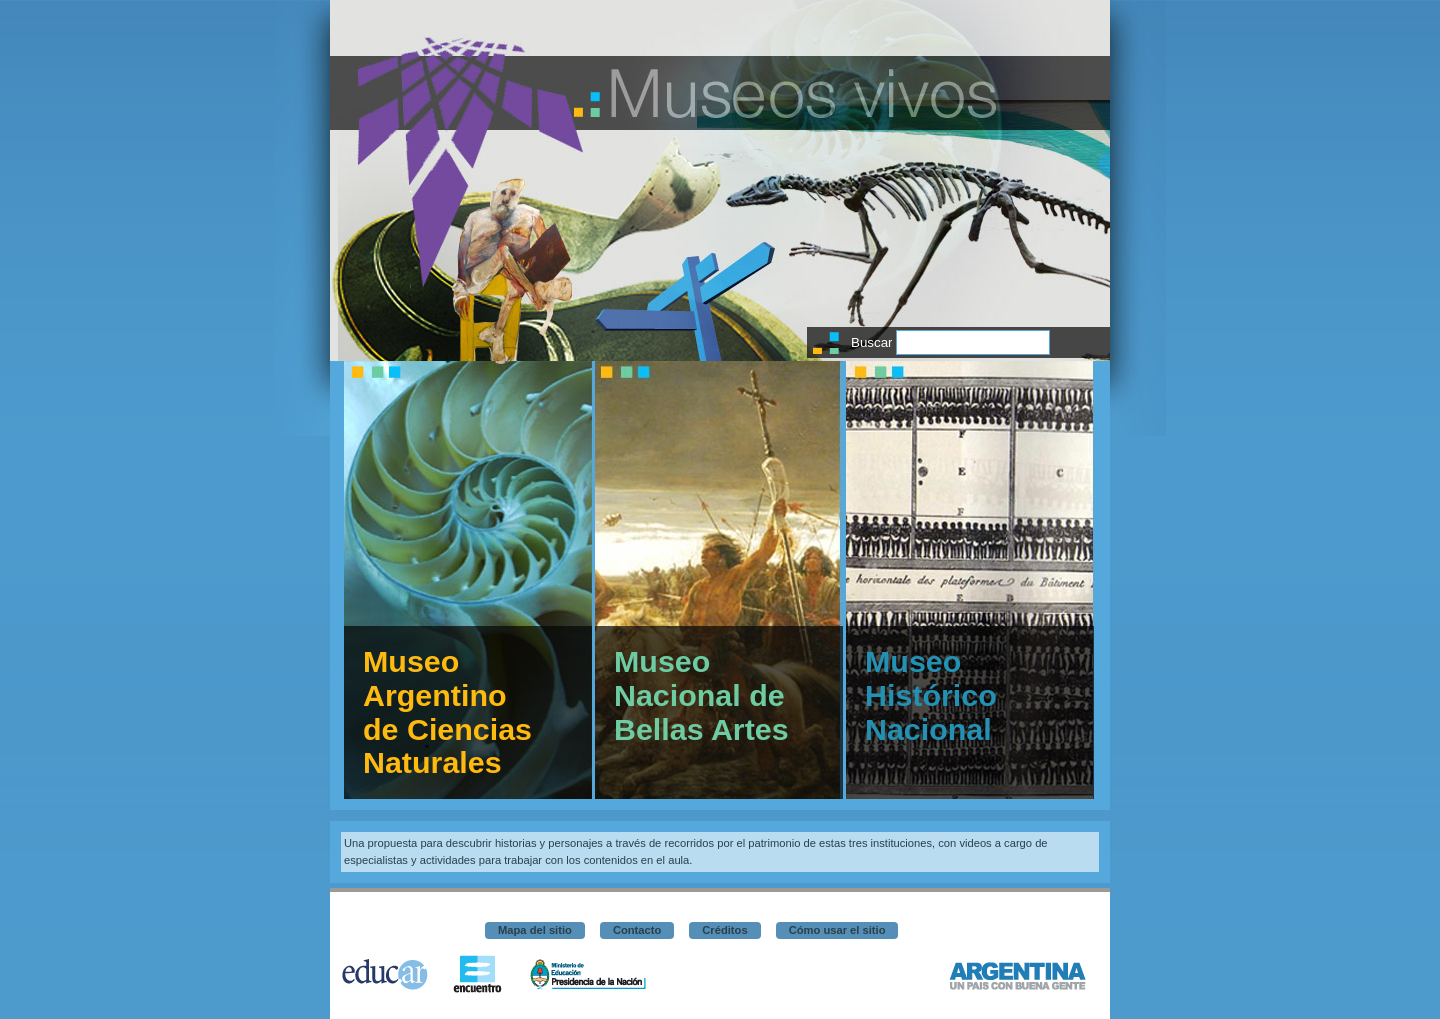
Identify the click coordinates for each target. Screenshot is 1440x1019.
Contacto (637, 930)
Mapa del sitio (535, 930)
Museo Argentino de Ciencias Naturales (447, 711)
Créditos (724, 930)
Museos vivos (804, 93)
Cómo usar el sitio (837, 930)
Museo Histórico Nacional (931, 695)
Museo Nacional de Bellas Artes (701, 695)
